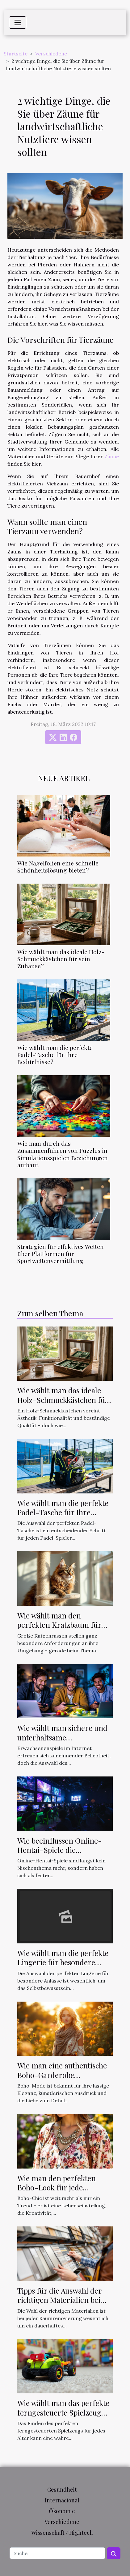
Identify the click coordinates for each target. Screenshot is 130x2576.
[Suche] (57, 2553)
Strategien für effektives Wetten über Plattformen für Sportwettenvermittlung (60, 1253)
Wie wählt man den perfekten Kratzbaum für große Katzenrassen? (59, 1624)
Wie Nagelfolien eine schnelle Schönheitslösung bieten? (58, 866)
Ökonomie (62, 2511)
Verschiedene (51, 54)
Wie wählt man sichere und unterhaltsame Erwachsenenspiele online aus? (62, 1742)
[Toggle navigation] (17, 22)
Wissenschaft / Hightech (62, 2532)
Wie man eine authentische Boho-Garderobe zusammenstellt (62, 2074)
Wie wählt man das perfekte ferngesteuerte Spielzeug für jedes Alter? (63, 2412)
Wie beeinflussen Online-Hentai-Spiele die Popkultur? (59, 1850)
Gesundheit (62, 2489)
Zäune (111, 456)
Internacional (62, 2500)
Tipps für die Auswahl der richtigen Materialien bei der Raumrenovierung (59, 2300)
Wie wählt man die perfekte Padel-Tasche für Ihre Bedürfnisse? (55, 1054)
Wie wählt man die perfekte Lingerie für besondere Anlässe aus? (62, 1962)
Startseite (15, 54)
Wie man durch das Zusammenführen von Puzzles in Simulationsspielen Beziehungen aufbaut (62, 1154)
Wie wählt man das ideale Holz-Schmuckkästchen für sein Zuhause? (60, 959)
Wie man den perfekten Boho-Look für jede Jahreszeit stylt (56, 2187)
